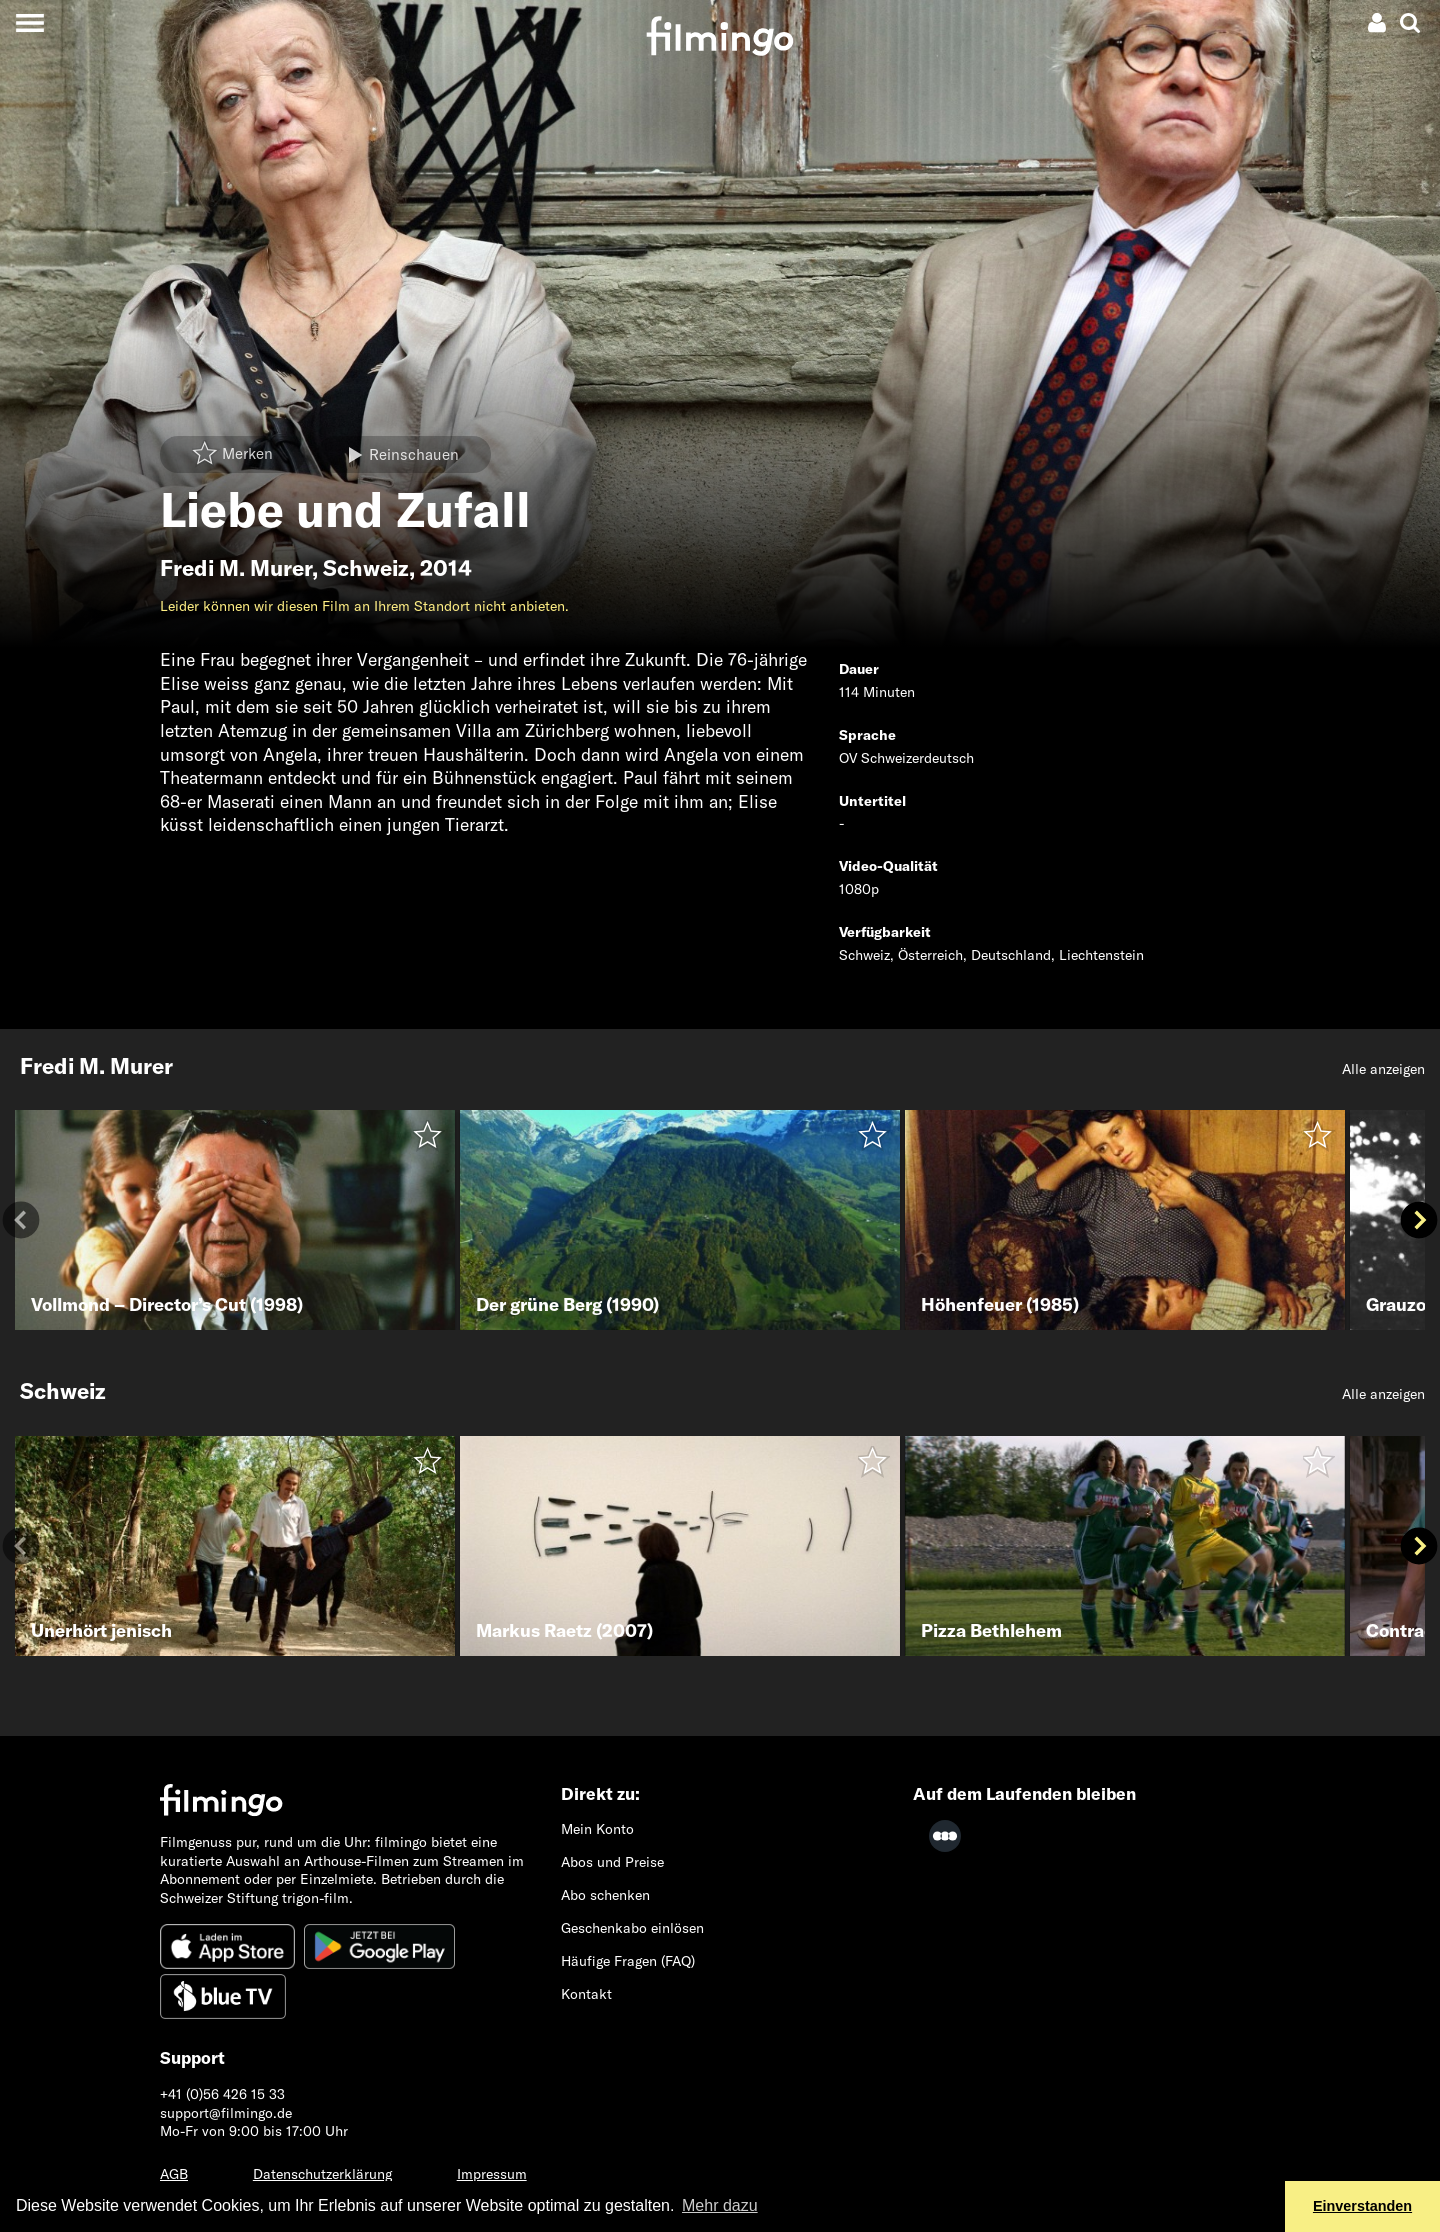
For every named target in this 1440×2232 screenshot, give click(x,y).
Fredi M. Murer (236, 568)
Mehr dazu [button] (720, 2205)
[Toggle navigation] (29, 22)
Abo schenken (605, 1895)
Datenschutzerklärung (322, 2174)
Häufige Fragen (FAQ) (628, 1961)
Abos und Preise (612, 1862)
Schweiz (366, 568)
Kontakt (586, 1994)
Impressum (492, 2174)
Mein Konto (597, 1829)
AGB (174, 2174)
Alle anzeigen (1383, 1069)
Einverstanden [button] (1362, 2206)
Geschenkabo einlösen (632, 1928)
